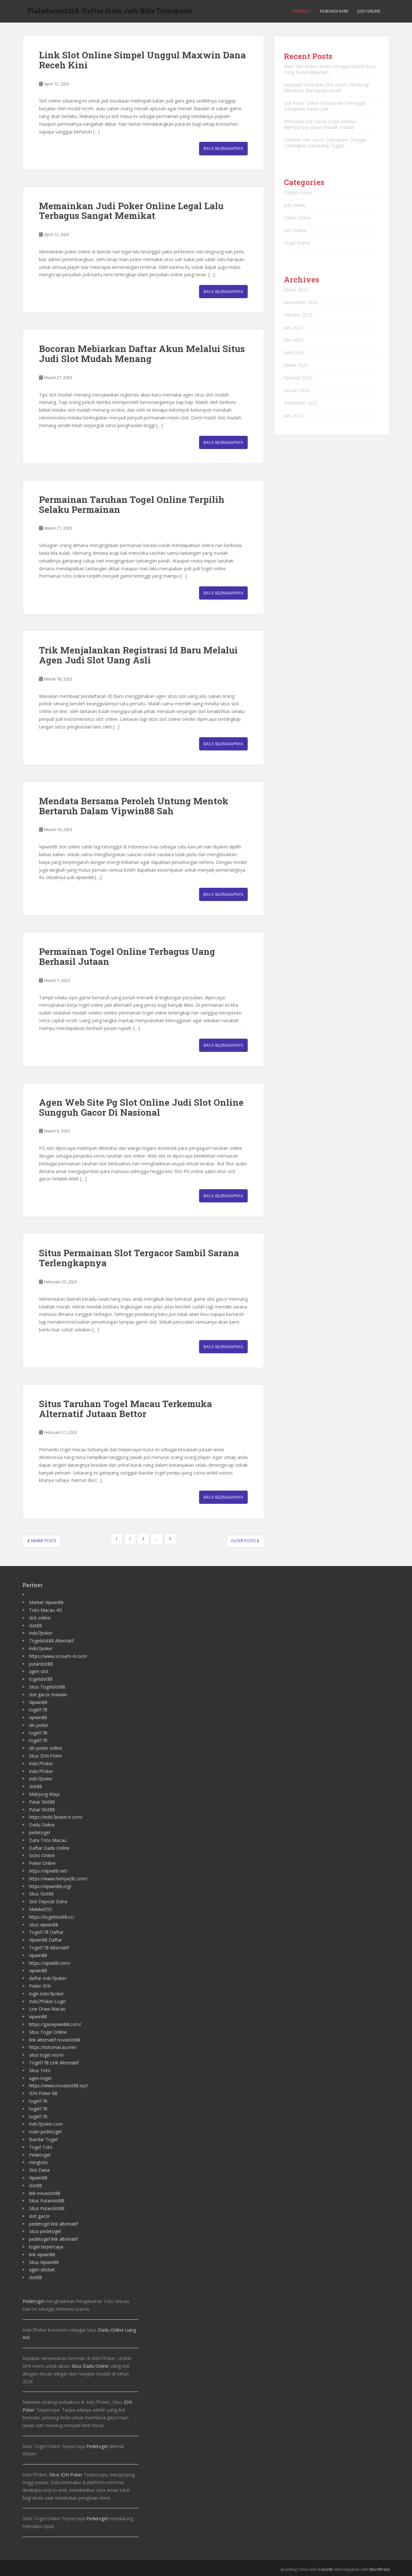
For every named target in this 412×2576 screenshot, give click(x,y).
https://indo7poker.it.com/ (56, 1817)
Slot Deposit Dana (48, 1901)
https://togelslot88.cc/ (51, 1917)
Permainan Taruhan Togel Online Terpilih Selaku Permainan (132, 504)
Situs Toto (40, 2070)
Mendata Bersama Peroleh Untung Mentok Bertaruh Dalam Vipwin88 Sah (133, 806)
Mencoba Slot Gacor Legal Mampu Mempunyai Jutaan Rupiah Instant (320, 124)
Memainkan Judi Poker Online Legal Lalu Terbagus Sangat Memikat (131, 211)
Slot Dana (39, 2170)
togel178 (38, 1710)
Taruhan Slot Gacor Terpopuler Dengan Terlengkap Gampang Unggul (325, 143)
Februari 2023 (298, 378)
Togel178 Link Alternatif (54, 2063)
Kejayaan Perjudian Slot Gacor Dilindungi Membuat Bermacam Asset (326, 87)
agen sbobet (42, 2270)
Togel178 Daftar (46, 1932)
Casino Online (298, 193)
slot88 (35, 1625)
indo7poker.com (46, 2124)
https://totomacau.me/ (52, 2047)
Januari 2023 (297, 390)
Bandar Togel (43, 2139)
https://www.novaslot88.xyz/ (58, 2085)
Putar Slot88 (42, 1802)
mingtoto (38, 2162)
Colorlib (325, 2569)
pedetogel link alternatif (53, 2224)
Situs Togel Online (48, 2032)
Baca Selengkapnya (223, 148)
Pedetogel (39, 2155)
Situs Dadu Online (90, 2366)
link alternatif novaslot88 (54, 2040)
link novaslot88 (44, 2193)
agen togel (40, 2078)
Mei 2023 (293, 340)
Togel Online (297, 243)
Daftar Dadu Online (49, 1848)
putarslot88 (41, 1664)
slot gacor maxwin (48, 1694)
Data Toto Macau (47, 1840)
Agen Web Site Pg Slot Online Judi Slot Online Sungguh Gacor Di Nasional (141, 1107)
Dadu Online (42, 1825)
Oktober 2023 (298, 315)
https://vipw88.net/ (48, 1871)
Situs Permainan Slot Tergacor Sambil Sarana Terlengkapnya (139, 1258)
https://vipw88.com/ (49, 1963)
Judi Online (369, 11)
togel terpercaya (46, 2247)
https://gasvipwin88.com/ (55, 2024)
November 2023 (301, 302)
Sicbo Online (42, 1855)
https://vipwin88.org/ (50, 1886)
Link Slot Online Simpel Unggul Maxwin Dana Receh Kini (142, 60)
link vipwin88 (42, 2254)
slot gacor (39, 2216)
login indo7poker (46, 1994)
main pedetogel (45, 2132)
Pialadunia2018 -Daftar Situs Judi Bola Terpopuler (109, 11)
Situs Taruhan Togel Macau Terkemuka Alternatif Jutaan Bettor (125, 1409)
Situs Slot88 (41, 1894)
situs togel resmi (46, 2055)
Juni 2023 (293, 327)
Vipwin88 (38, 1702)
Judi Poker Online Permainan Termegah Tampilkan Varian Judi (325, 106)
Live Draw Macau (47, 2009)
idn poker (38, 1725)
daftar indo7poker (47, 1978)
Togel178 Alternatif (49, 1947)
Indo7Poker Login (47, 2001)
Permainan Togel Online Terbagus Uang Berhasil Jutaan (127, 956)
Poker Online (297, 218)
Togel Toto (41, 2147)
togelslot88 (41, 1679)
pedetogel (39, 1832)
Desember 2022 (300, 403)
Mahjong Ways (44, 1794)
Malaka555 (40, 1909)
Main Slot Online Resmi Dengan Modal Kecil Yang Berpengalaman (329, 69)
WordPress (379, 2569)
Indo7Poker (41, 1763)
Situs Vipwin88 (44, 2262)
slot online (40, 1618)
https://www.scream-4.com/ (58, 1656)
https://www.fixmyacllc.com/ (58, 1879)
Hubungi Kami (334, 11)
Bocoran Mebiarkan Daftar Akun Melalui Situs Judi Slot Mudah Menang (142, 354)
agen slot (38, 1671)
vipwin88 (38, 1717)
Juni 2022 (293, 415)
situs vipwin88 (43, 1925)
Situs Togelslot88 (47, 1687)
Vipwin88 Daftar (45, 1940)
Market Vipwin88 (46, 1602)
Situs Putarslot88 (46, 2201)
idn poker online (45, 1748)
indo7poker (41, 1633)
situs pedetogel (45, 2231)
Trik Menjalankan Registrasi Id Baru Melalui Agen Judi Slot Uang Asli (138, 655)
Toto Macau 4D (45, 1610)
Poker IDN (40, 1986)
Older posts (245, 1540)
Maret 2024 (296, 290)
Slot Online (295, 230)
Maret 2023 (296, 365)
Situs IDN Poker (45, 1756)
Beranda (301, 11)
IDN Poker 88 (43, 2093)
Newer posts (41, 1540)
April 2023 (294, 352)
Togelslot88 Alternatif (51, 1641)
